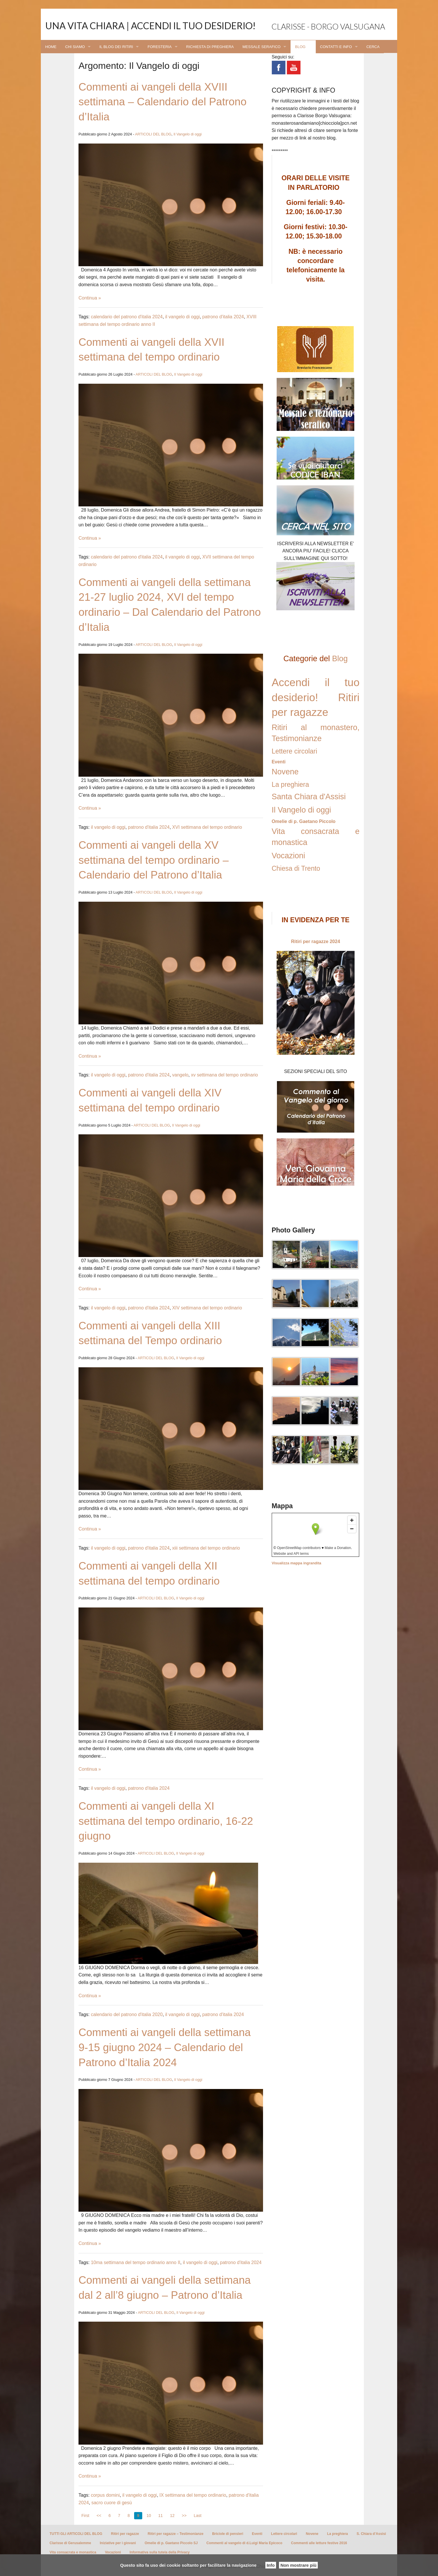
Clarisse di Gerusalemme (70, 2543)
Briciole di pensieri (227, 2534)
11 (160, 2515)
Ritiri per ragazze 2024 (315, 941)
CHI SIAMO (75, 47)
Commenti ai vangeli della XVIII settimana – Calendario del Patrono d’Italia (163, 102)
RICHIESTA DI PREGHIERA (210, 47)
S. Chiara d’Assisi (371, 2534)
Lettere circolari (294, 751)
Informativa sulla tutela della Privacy (159, 2552)
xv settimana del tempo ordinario (224, 1074)
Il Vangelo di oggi (188, 134)
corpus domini (105, 2495)
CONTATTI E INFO (336, 47)
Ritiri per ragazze (125, 2534)
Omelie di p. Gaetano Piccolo (304, 821)
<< (98, 2515)
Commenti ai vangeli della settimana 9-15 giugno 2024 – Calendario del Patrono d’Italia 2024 (165, 2047)
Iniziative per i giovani (118, 2543)
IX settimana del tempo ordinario (192, 2495)
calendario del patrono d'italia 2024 (127, 316)
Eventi (279, 761)
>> (184, 2515)
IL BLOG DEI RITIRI (116, 47)
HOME (50, 47)
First (85, 2515)
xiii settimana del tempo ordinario (206, 1548)
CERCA (373, 47)
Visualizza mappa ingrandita (296, 1563)
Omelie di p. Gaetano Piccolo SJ (171, 2543)
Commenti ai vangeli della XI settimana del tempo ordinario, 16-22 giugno (166, 1821)
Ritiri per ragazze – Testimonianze (176, 2534)
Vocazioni (288, 855)
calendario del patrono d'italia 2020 (127, 2014)
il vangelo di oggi (182, 316)
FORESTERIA (159, 47)
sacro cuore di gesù (111, 2502)
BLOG (300, 47)
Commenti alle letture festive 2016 (319, 2543)
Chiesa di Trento (296, 868)
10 (149, 2515)
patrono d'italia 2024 (223, 316)
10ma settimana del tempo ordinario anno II (135, 2262)
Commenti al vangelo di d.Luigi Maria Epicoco (244, 2543)
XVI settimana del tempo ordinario (207, 827)
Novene (285, 771)
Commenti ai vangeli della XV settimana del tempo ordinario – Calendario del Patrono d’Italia (154, 860)
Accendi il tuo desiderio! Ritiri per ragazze (315, 698)
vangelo (180, 1074)
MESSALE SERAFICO (261, 47)
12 (172, 2515)
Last (197, 2515)
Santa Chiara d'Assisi (309, 796)
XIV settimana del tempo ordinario (207, 1307)
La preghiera (290, 784)
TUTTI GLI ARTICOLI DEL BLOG (76, 2534)
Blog (340, 658)
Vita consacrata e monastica (73, 2552)
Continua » (90, 297)
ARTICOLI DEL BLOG (153, 134)
